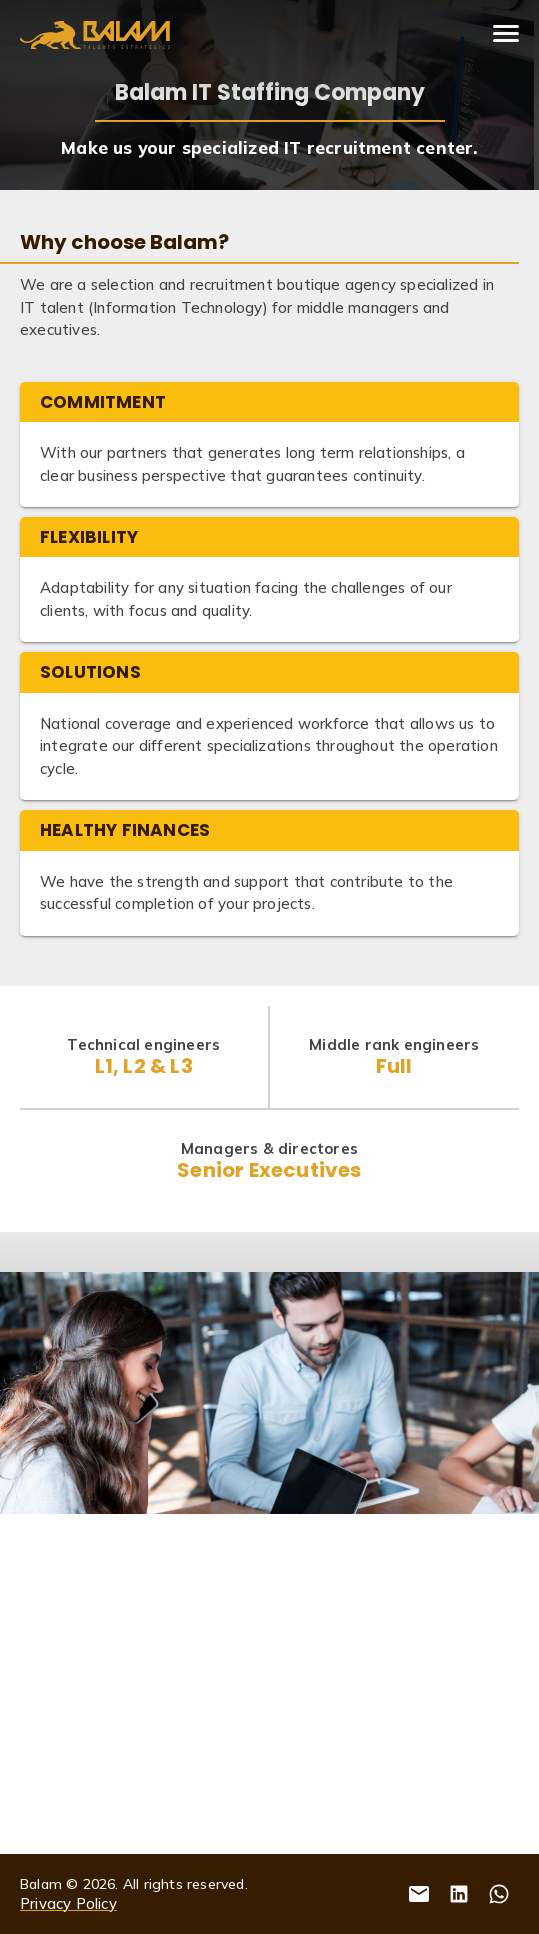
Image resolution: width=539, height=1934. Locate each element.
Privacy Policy (68, 1903)
